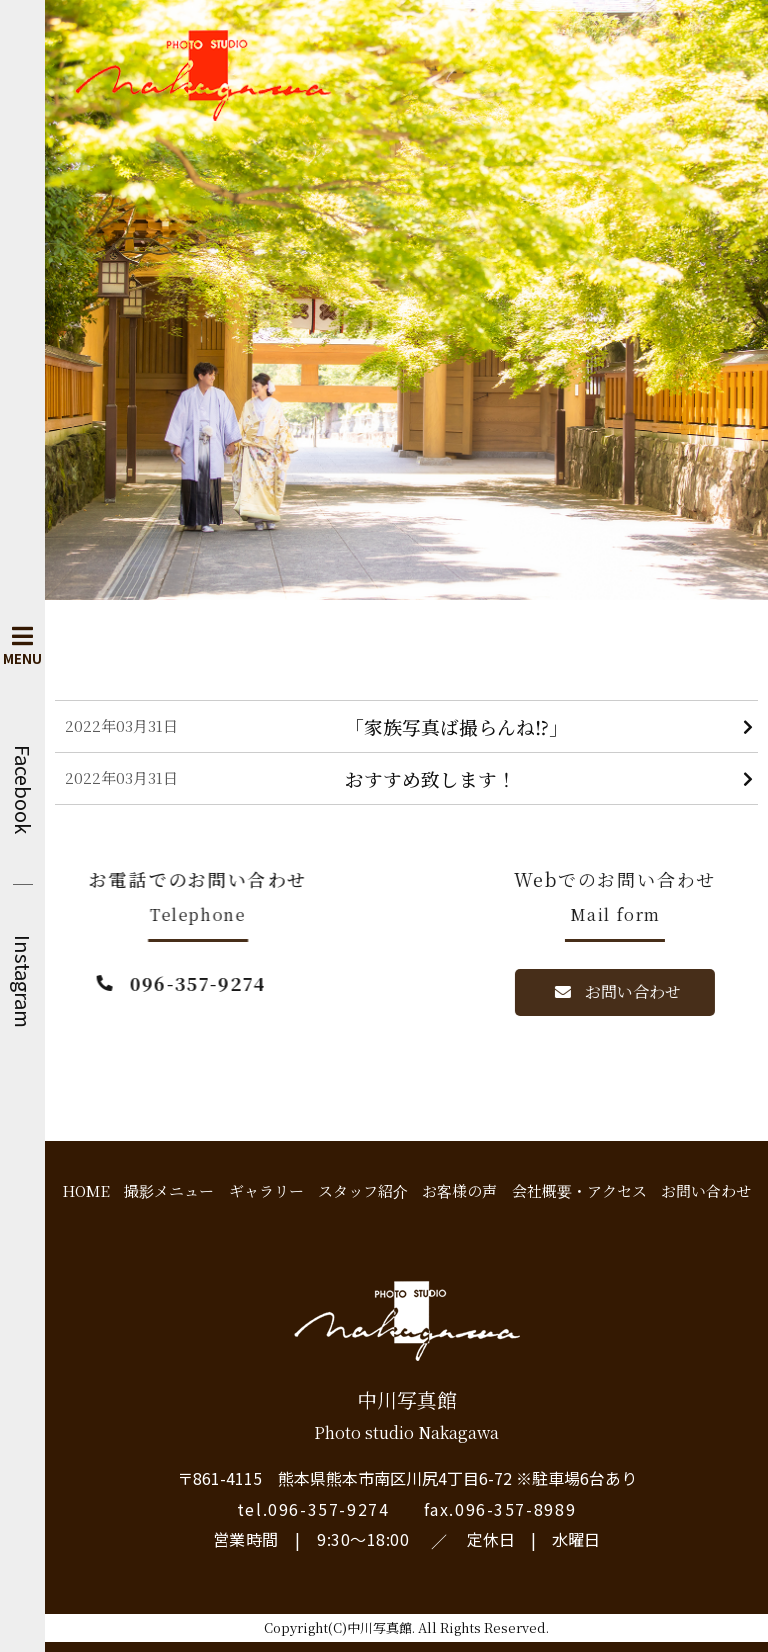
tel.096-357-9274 (313, 1509)
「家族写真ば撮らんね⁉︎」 (456, 726)
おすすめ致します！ (430, 778)
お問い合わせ (706, 1190)
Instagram (23, 981)
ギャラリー (266, 1190)
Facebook (23, 789)
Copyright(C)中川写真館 (338, 1627)
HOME (86, 1190)
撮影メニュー (169, 1190)
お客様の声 (459, 1190)
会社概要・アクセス (579, 1190)
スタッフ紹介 (363, 1190)
